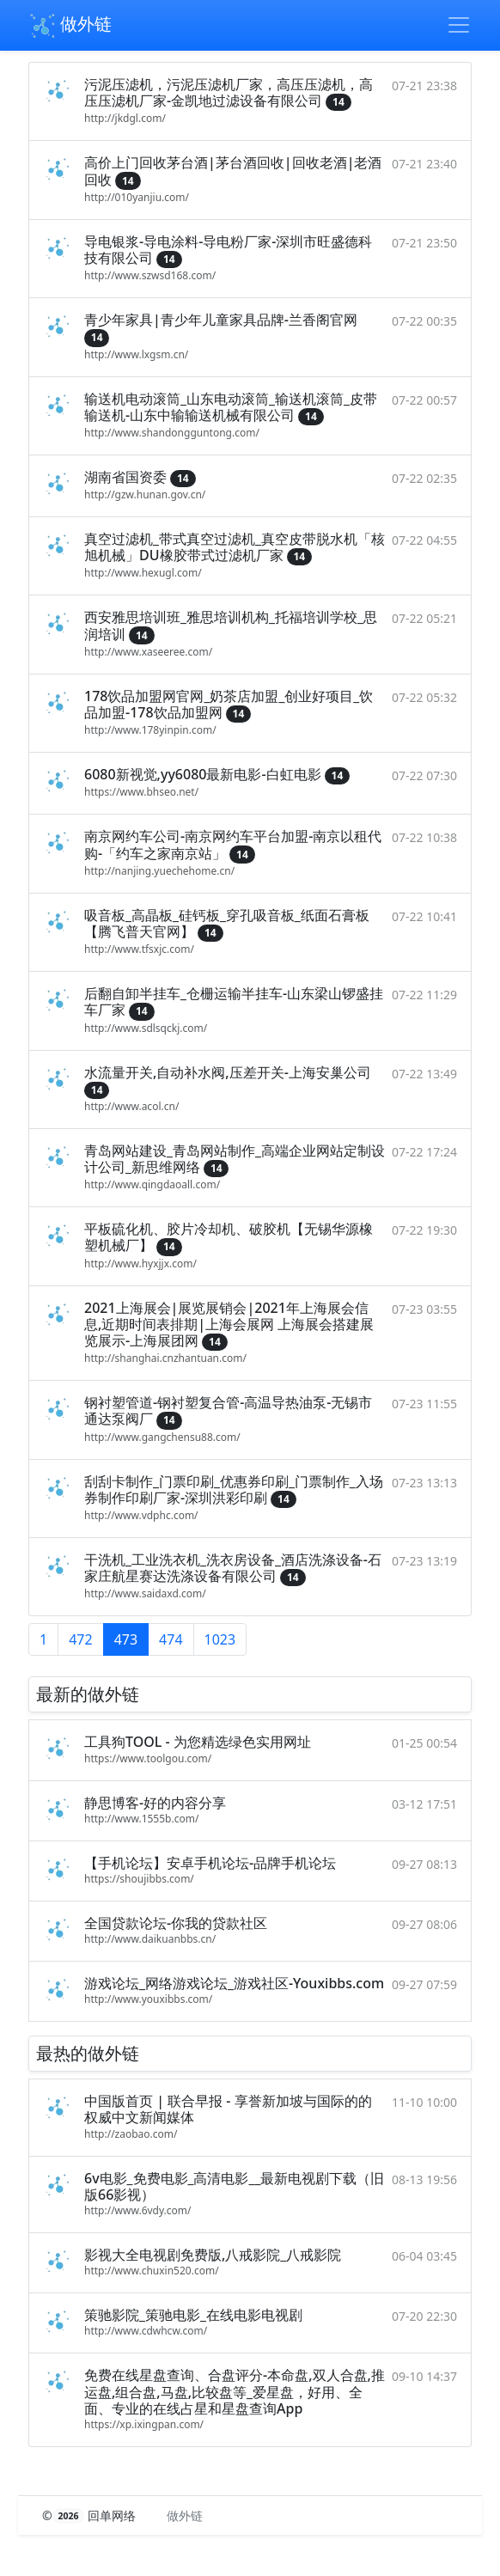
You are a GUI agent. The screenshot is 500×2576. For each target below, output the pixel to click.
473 (125, 1639)
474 (170, 1639)
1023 (220, 1639)
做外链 (70, 26)
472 (80, 1639)
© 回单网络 (90, 2515)
